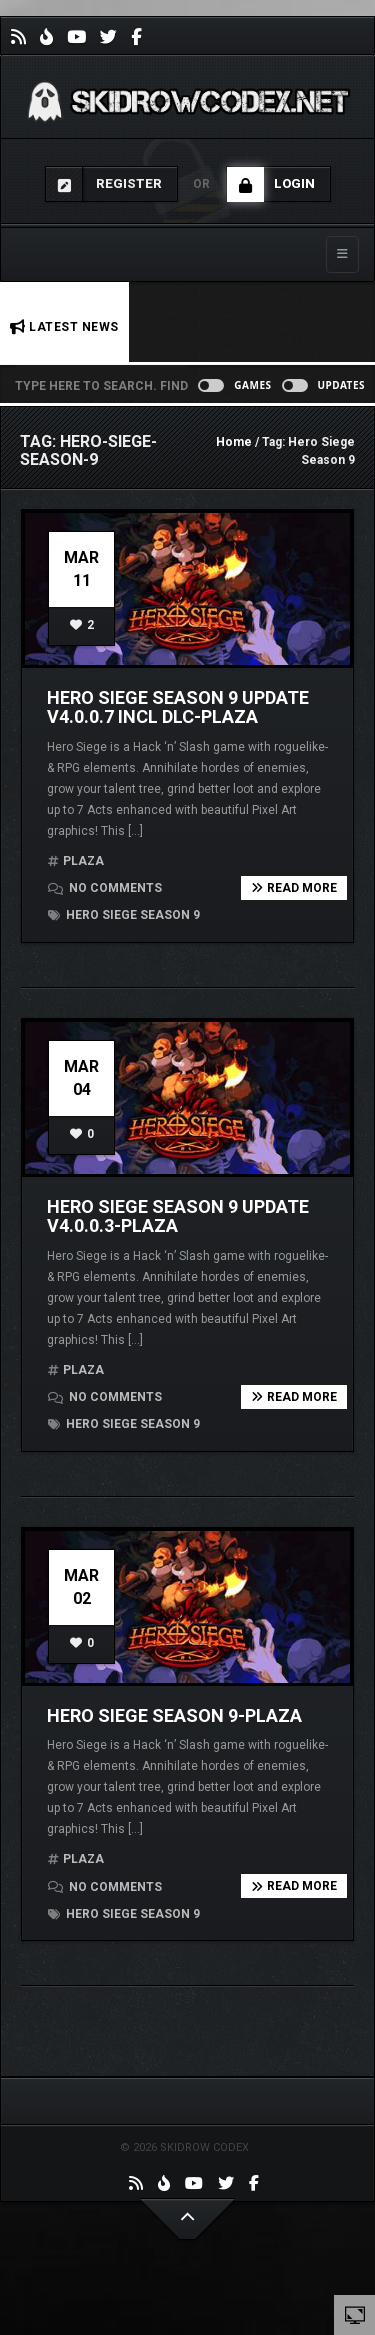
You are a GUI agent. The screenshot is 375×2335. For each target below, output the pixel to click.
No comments (105, 888)
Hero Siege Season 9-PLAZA (174, 1715)
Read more (294, 888)
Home (234, 442)
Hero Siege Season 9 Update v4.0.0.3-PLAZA (178, 1216)
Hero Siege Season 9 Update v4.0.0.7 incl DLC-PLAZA (178, 707)
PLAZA (83, 861)
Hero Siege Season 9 (124, 915)
